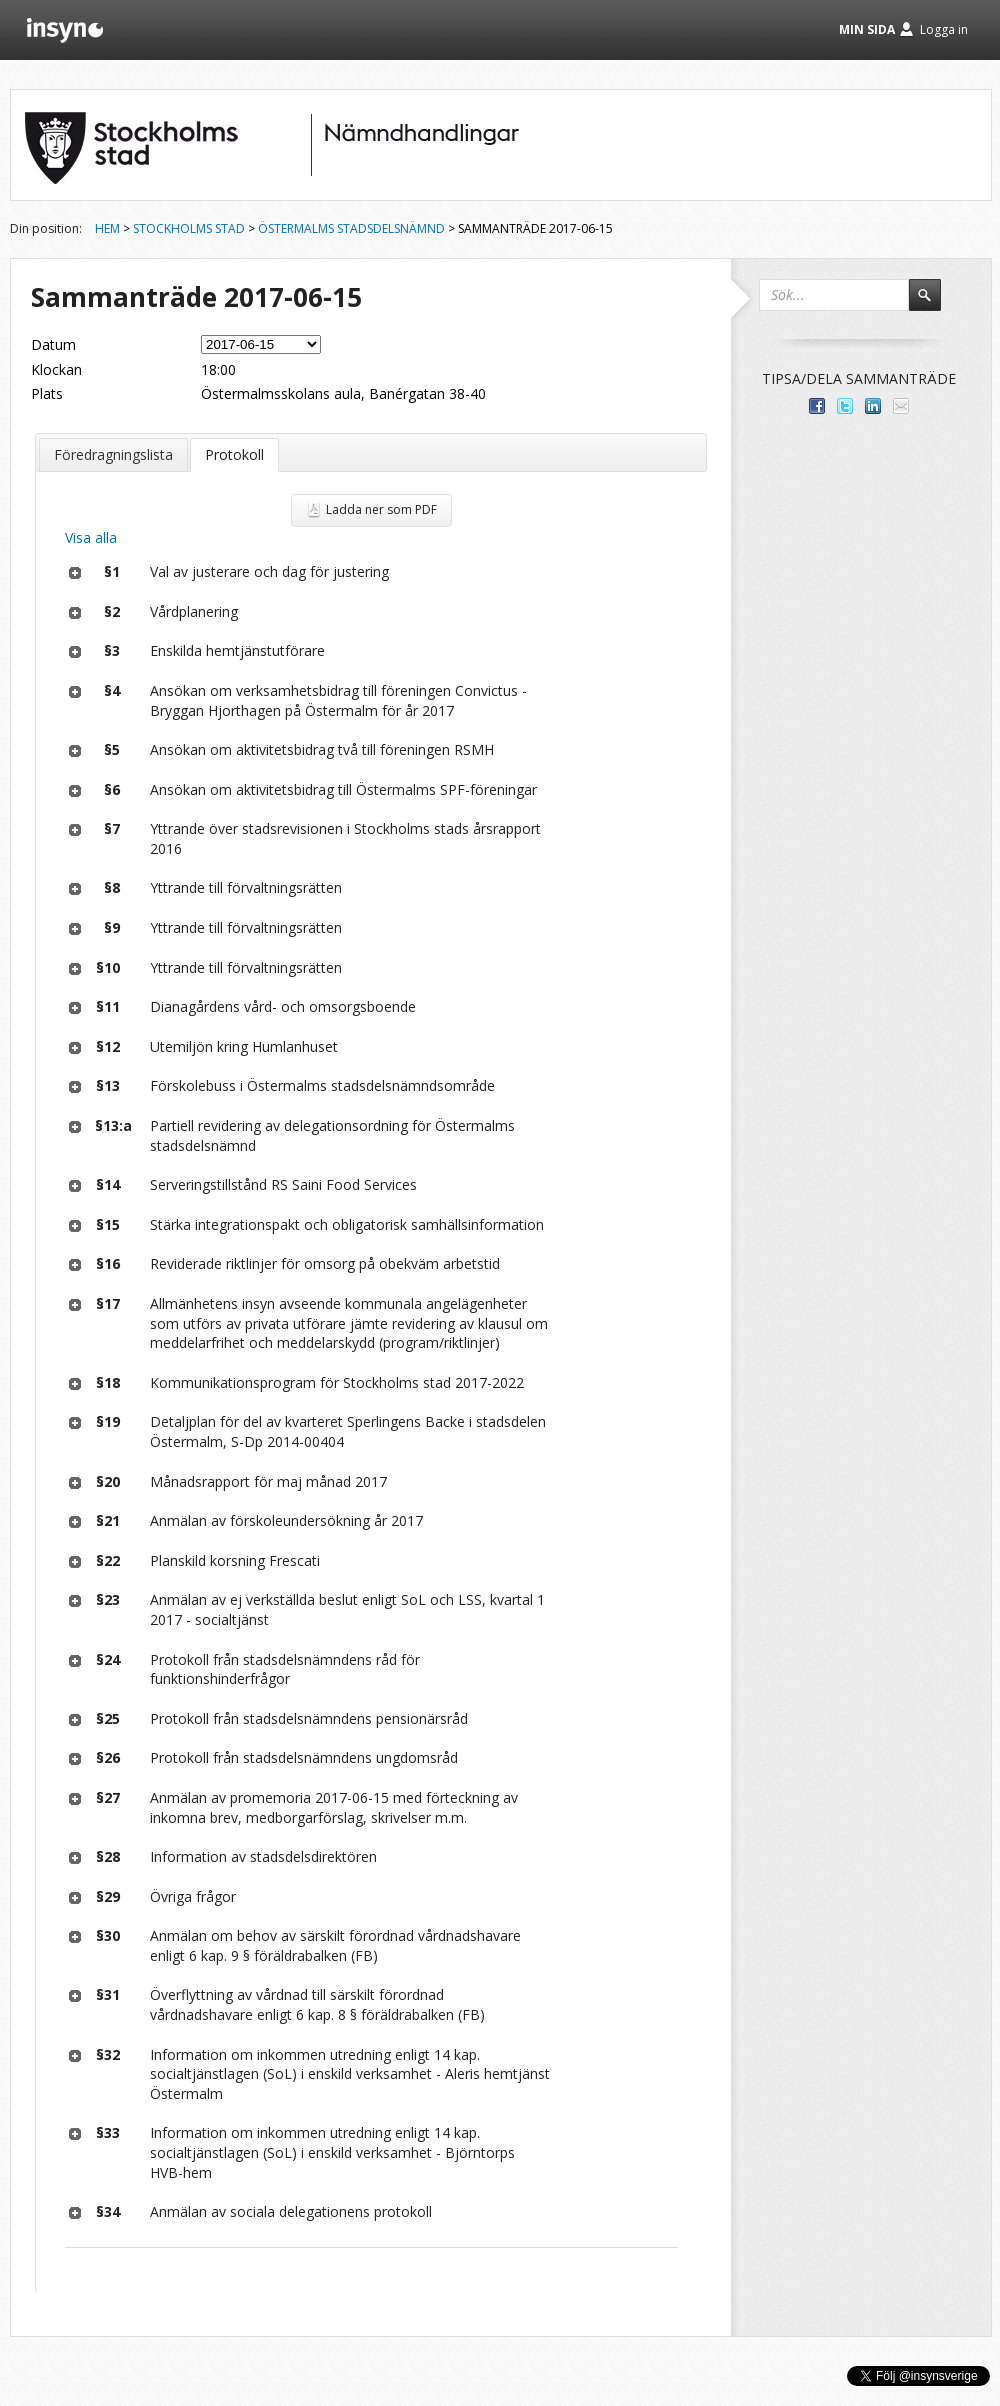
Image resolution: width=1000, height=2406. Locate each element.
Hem (107, 228)
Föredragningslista (113, 454)
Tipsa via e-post (901, 406)
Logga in (944, 29)
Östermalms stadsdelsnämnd (351, 228)
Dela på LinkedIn (873, 406)
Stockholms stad (189, 228)
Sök (934, 304)
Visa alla (91, 537)
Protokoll (234, 454)
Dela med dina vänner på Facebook (817, 406)
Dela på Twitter (845, 406)
